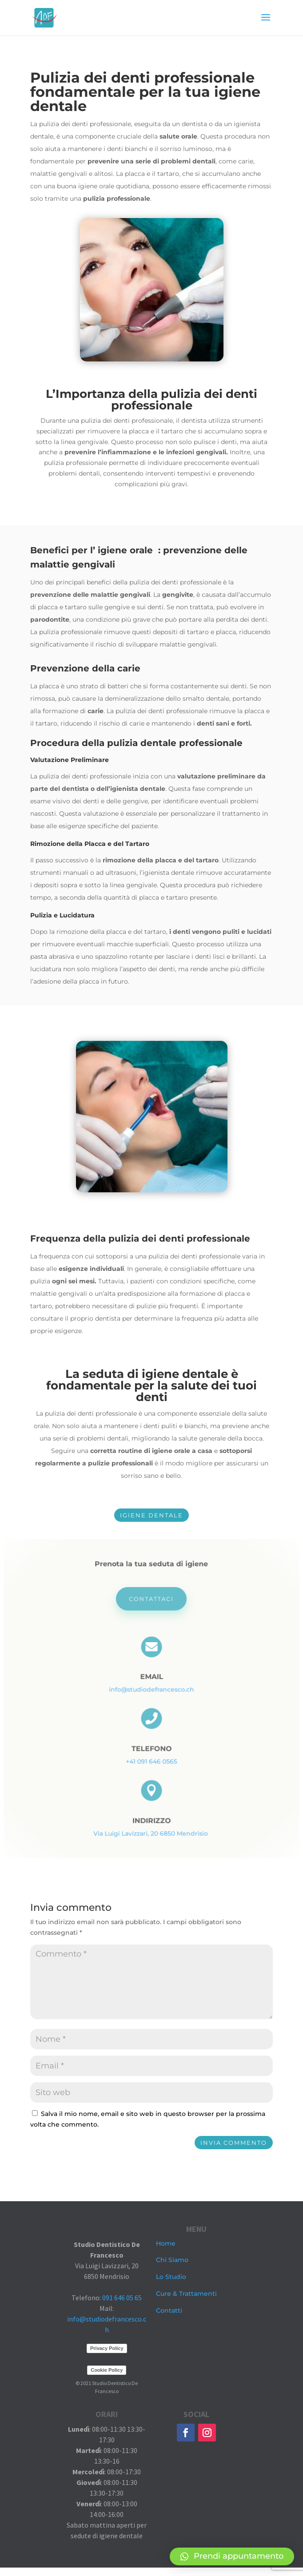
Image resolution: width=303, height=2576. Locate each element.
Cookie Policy (107, 2378)
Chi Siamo (172, 2260)
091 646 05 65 (122, 2306)
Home (165, 2243)
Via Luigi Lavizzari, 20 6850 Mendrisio (150, 1823)
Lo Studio (171, 2277)
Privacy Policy (107, 2357)
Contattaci (151, 1605)
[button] (232, 2556)
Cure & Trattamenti (186, 2294)
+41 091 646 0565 (151, 1757)
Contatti (169, 2310)
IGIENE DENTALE (151, 1515)
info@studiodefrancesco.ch (151, 1690)
